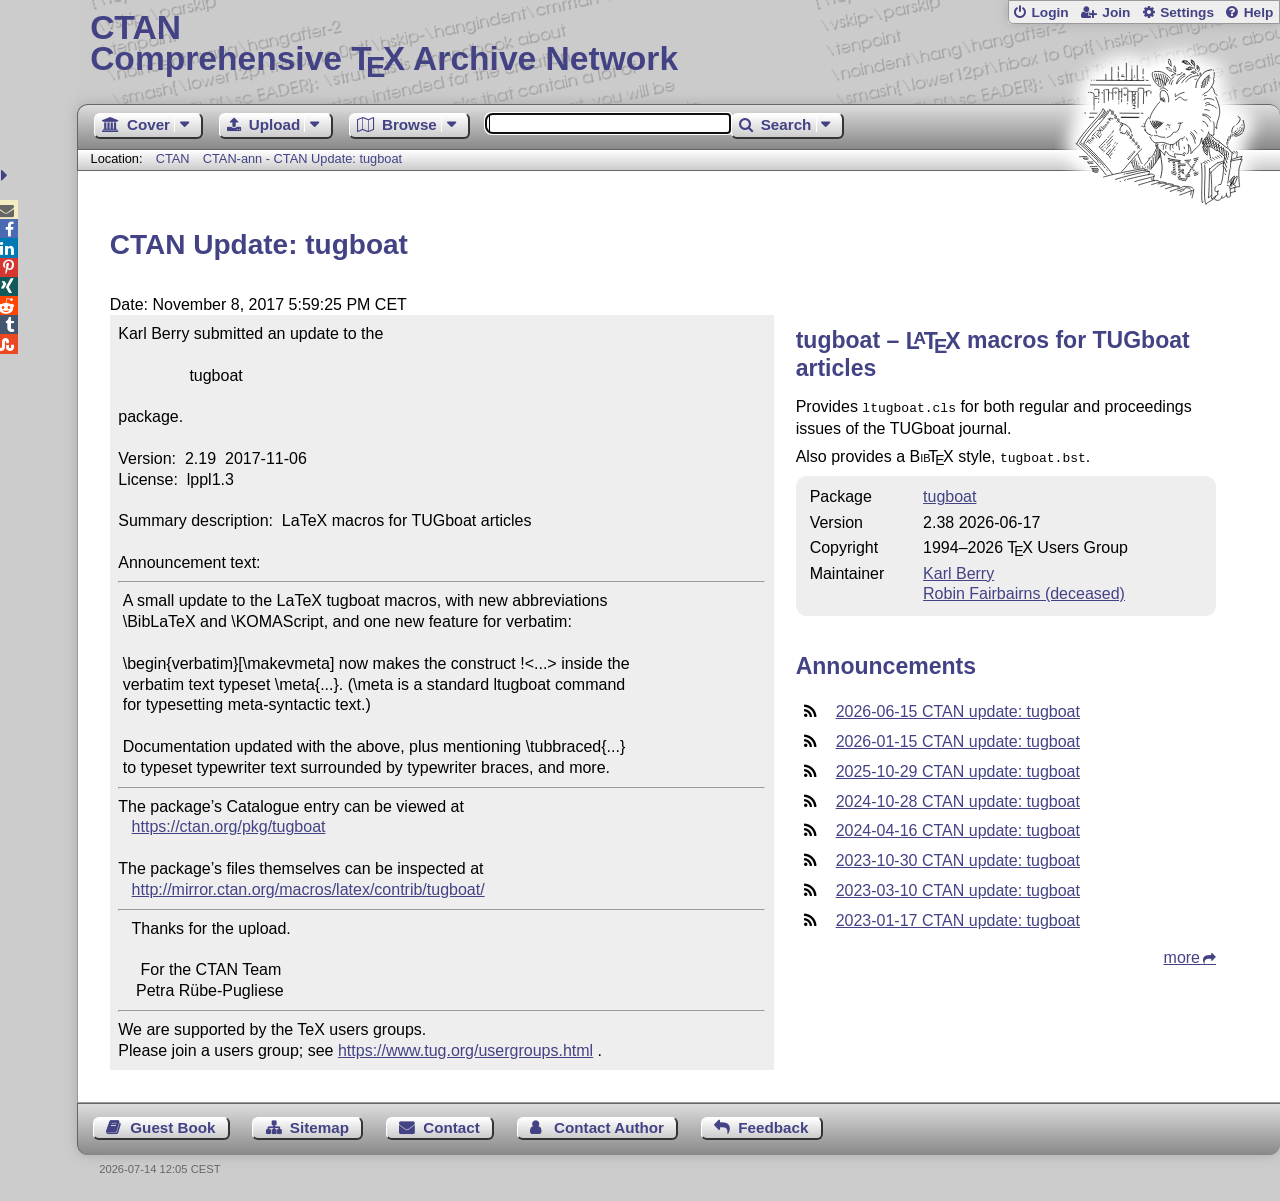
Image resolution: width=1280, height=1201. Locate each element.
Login (1049, 12)
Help (1259, 12)
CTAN (173, 158)
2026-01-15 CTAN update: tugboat (958, 737)
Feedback (773, 1127)
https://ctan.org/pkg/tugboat (229, 826)
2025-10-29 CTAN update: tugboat (958, 767)
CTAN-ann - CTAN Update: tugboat (302, 158)
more (1182, 953)
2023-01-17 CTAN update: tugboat (958, 916)
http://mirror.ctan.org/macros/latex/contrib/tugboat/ (308, 889)
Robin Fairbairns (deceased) (1024, 589)
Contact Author (609, 1127)
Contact (451, 1127)
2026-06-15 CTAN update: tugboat (958, 707)
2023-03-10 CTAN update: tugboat (958, 886)
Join (1116, 12)
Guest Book (172, 1127)
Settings (1187, 12)
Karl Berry (958, 569)
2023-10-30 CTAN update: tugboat (958, 856)
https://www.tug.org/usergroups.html (465, 1050)
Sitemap (319, 1127)
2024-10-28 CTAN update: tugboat (958, 797)
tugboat (949, 492)
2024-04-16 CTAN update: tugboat (958, 826)
